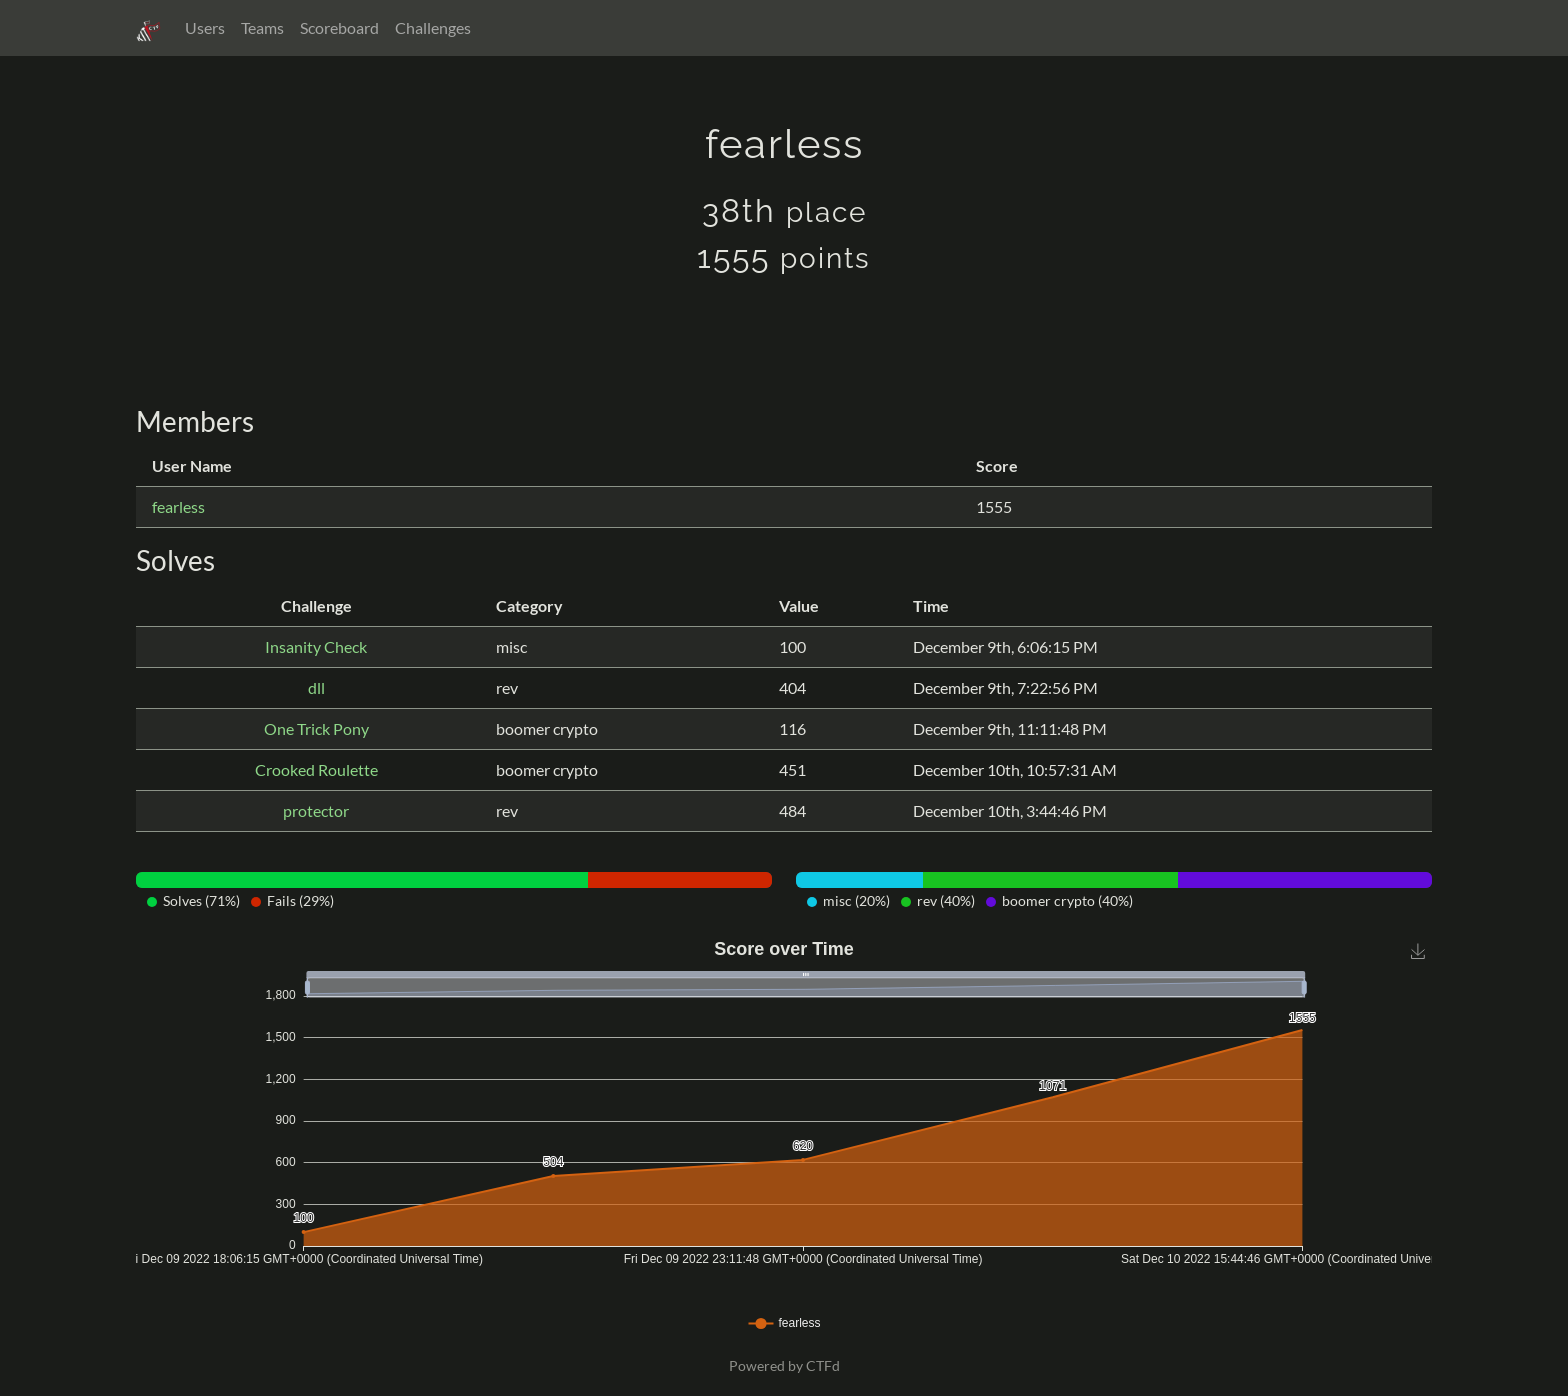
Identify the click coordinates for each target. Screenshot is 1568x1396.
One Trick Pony (316, 728)
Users (205, 27)
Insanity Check (316, 646)
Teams (262, 27)
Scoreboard (339, 27)
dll (316, 687)
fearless (178, 506)
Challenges (433, 27)
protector (316, 810)
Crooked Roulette (316, 769)
